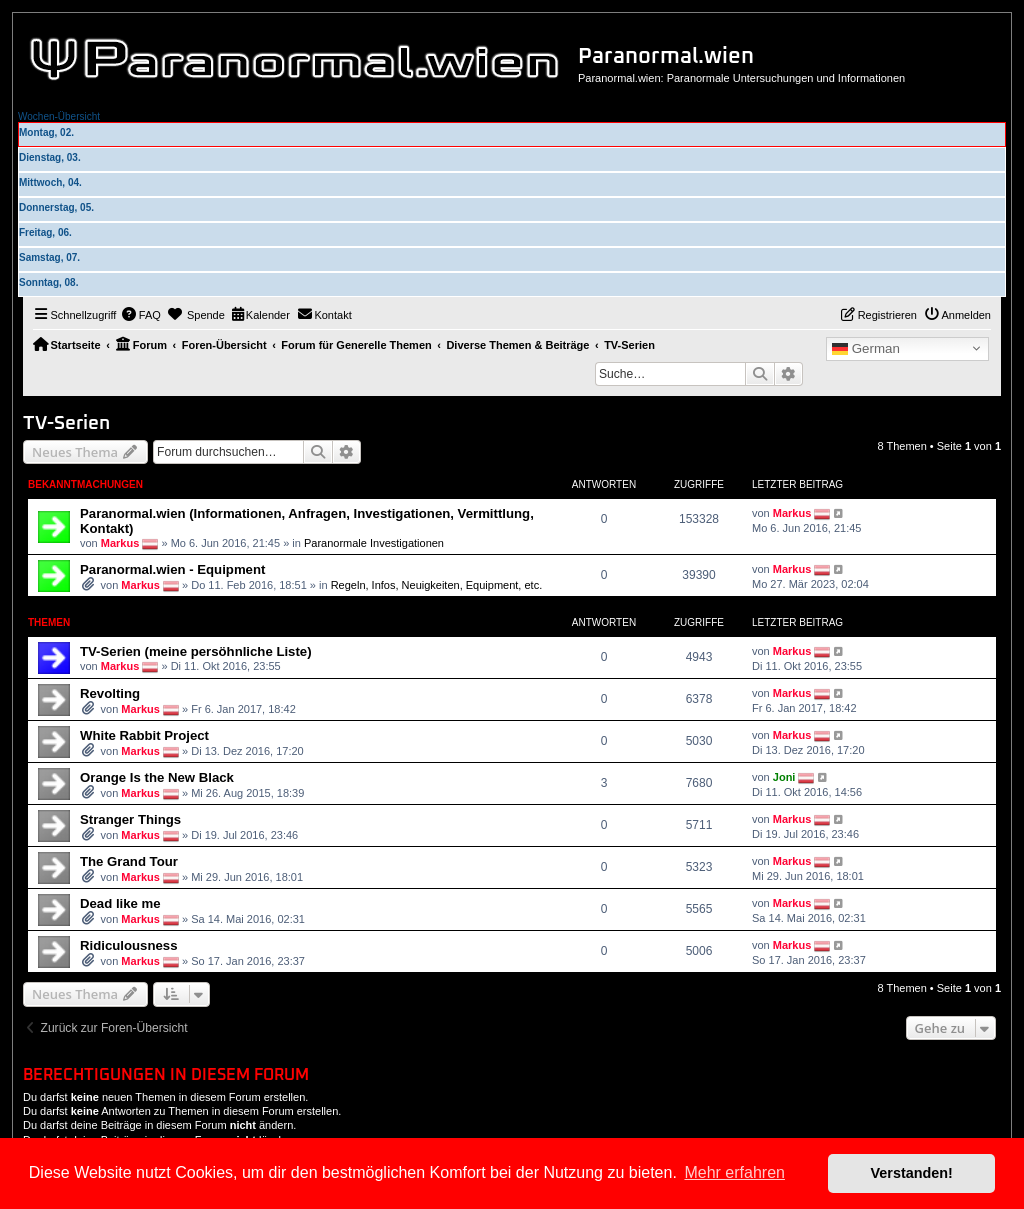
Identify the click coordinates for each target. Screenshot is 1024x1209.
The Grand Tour (129, 861)
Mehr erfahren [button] (734, 1172)
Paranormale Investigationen (374, 543)
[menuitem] (141, 315)
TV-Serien (66, 423)
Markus (120, 543)
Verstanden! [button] (912, 1173)
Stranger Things (130, 819)
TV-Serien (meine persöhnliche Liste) (196, 651)
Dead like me (120, 903)
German (866, 349)
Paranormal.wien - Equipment (172, 569)
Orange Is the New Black (157, 777)
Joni (784, 777)
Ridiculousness (128, 945)
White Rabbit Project (144, 735)
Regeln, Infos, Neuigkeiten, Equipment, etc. (437, 585)
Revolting (110, 693)
